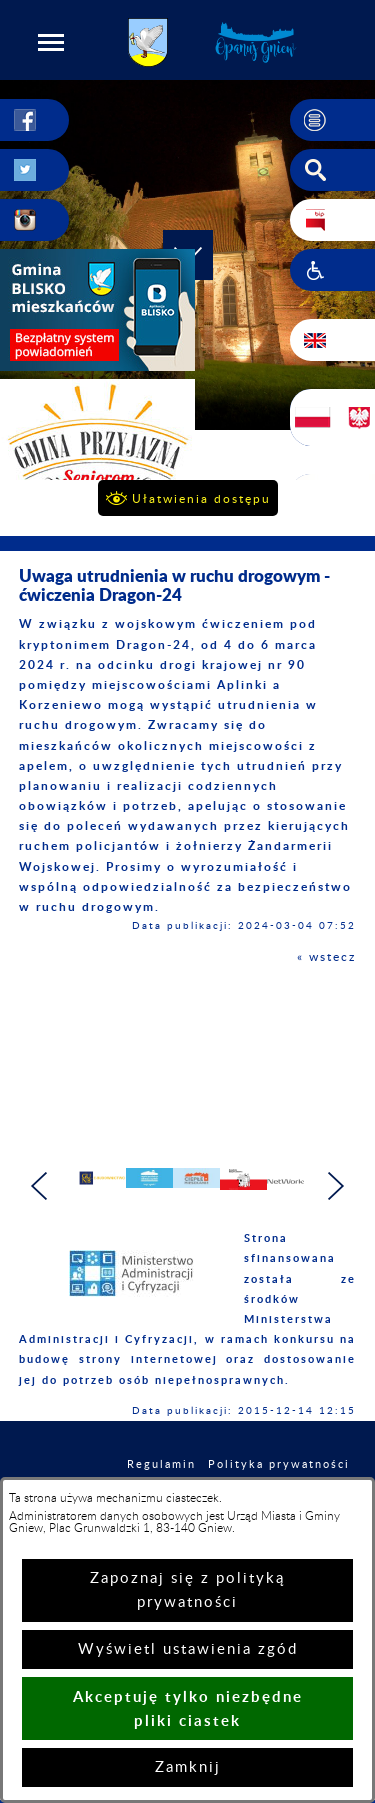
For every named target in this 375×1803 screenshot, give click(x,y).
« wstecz (326, 957)
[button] (51, 42)
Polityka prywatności (279, 1464)
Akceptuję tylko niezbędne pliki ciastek (188, 1708)
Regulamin (161, 1464)
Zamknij (188, 1767)
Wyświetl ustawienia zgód (188, 1649)
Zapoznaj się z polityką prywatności (187, 1590)
